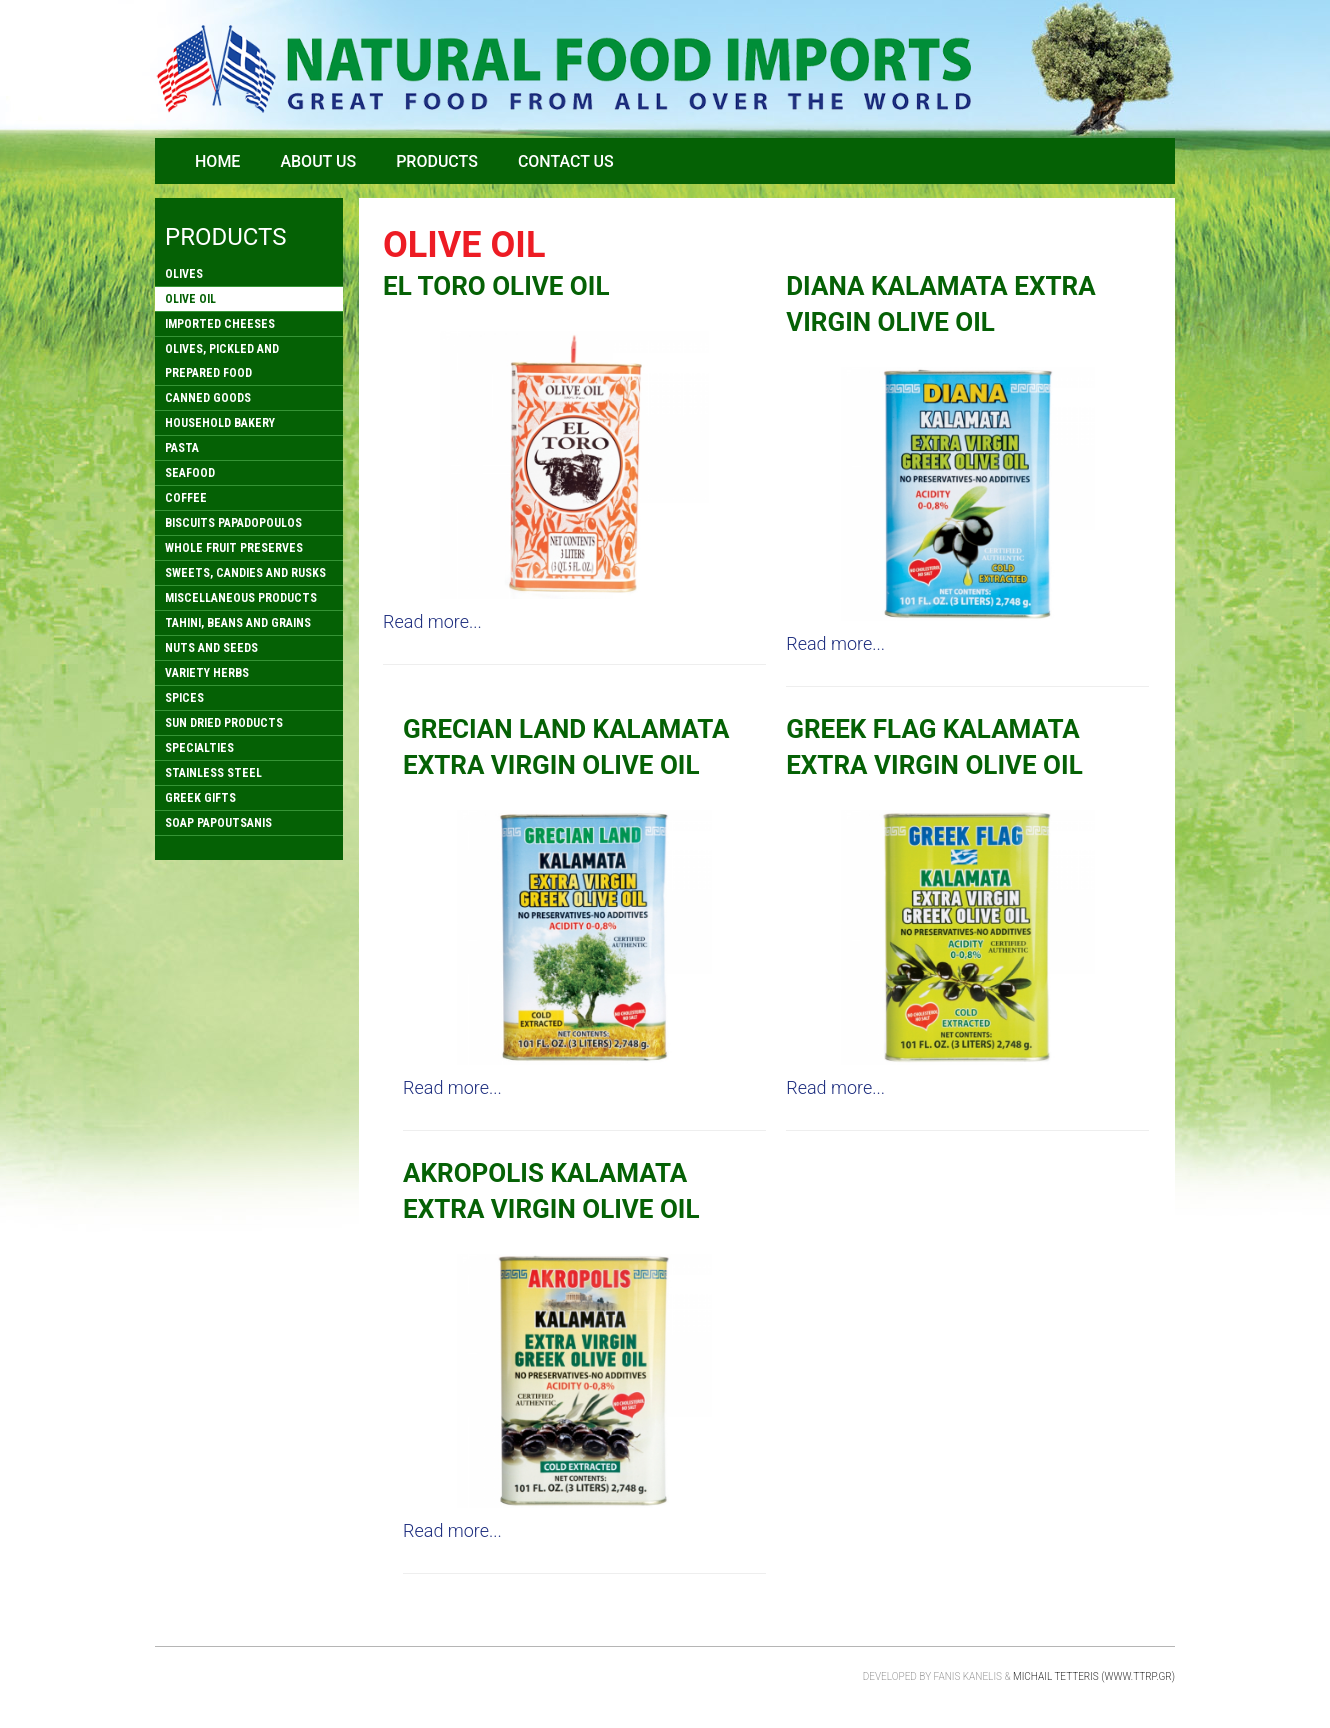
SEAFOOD (190, 473)
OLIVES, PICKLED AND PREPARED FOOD (222, 361)
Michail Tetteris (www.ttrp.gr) (1094, 1676)
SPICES (184, 698)
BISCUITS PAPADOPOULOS (233, 523)
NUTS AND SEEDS (211, 648)
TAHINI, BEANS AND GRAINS (238, 623)
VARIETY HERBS (207, 673)
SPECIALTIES (199, 748)
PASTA (182, 448)
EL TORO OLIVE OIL (496, 286)
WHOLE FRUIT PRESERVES (234, 548)
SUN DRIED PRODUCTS (224, 723)
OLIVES (184, 274)
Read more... (432, 621)
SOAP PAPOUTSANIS (218, 823)
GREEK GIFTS (200, 798)
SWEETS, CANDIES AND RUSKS (245, 573)
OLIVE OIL (190, 299)
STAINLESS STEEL (213, 773)
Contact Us (566, 161)
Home (217, 161)
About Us (318, 161)
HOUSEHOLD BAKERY (220, 423)
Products (437, 161)
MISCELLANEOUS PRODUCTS (241, 598)
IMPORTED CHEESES (220, 324)
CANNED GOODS (208, 398)
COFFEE (186, 498)
